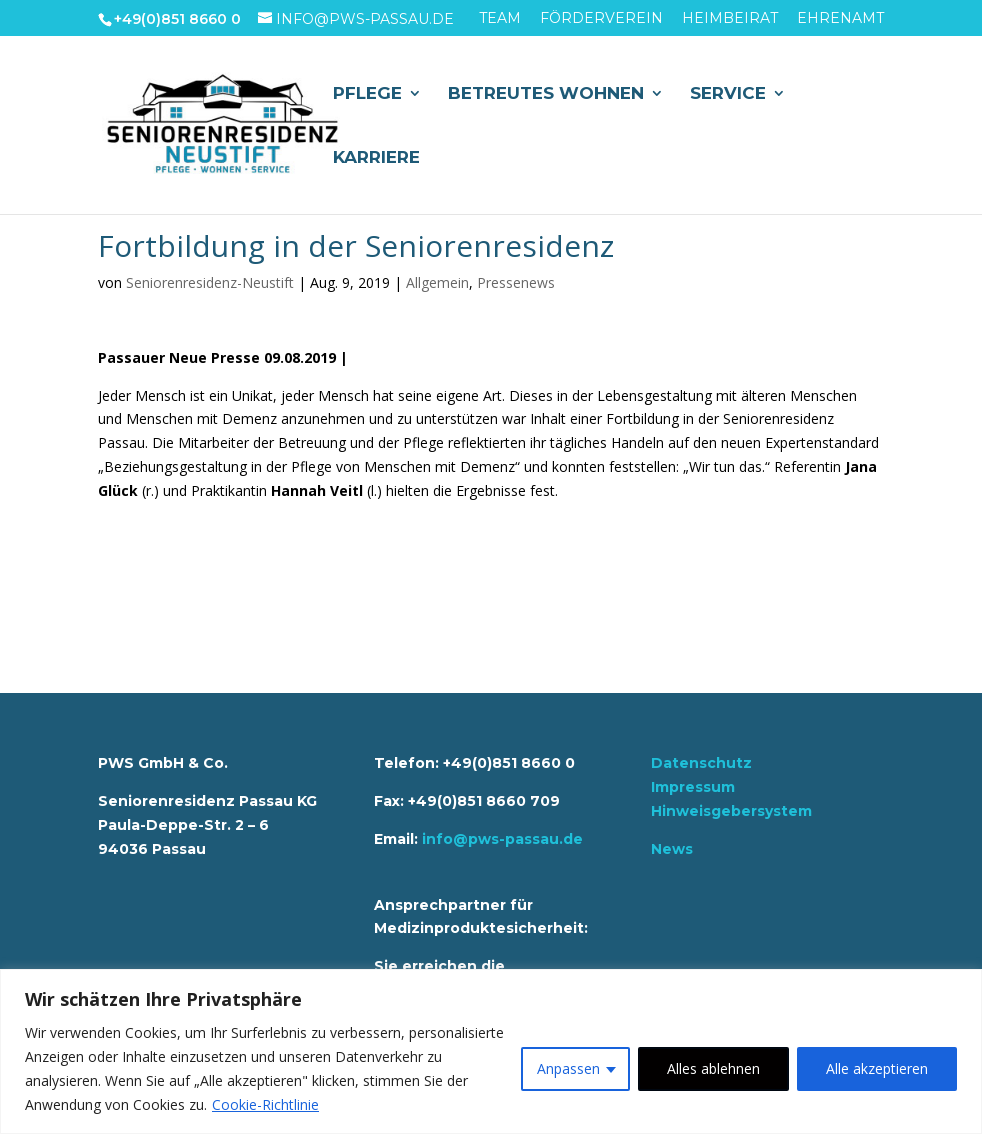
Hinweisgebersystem (731, 811)
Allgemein (437, 282)
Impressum (693, 787)
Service (728, 94)
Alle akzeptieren (877, 1068)
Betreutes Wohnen (546, 94)
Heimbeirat (730, 19)
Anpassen (568, 1068)
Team (500, 19)
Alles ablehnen (713, 1068)
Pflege (367, 94)
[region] (491, 1051)
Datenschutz (701, 763)
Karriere (376, 158)
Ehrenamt (840, 19)
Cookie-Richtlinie (265, 1104)
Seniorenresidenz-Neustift (210, 282)
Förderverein (601, 19)
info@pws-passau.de (502, 839)
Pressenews (516, 282)
